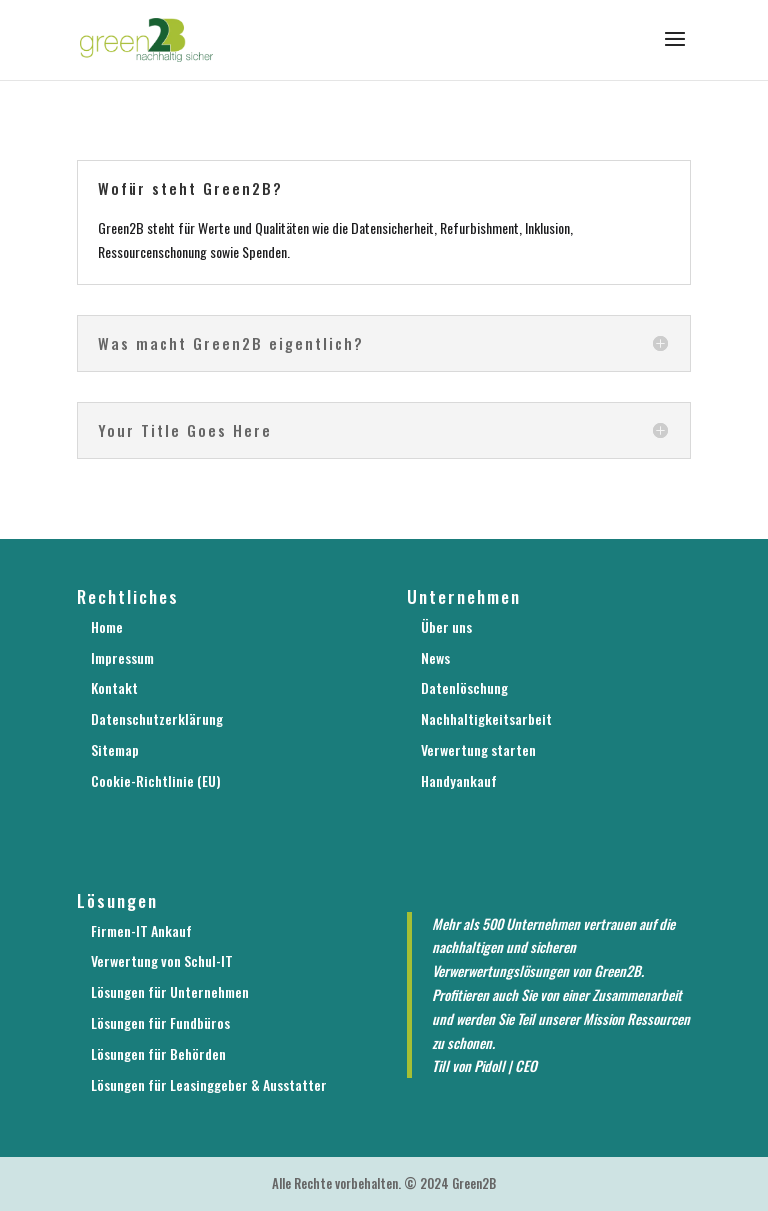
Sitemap (115, 749)
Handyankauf (459, 780)
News (435, 657)
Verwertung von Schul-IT (162, 960)
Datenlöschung (464, 687)
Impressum (122, 657)
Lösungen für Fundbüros (160, 1022)
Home (107, 626)
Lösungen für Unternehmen (170, 991)
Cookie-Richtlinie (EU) (156, 780)
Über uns (446, 626)
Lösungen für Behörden (158, 1053)
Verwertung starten (478, 749)
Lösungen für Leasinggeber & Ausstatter (209, 1084)
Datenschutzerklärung (157, 718)
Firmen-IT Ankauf (141, 930)
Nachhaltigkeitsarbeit (486, 718)
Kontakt (114, 687)
